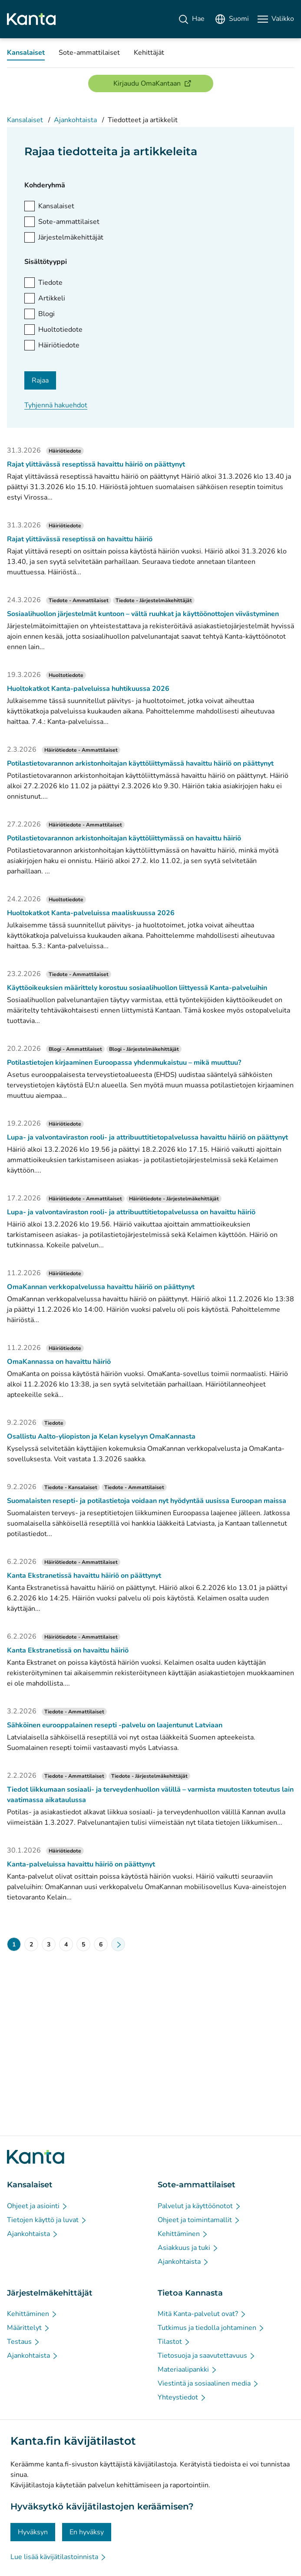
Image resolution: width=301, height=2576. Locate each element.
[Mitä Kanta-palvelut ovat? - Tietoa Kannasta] (202, 2314)
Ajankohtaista (75, 120)
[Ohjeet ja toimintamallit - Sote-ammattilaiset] (199, 2220)
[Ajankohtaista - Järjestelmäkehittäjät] (33, 2355)
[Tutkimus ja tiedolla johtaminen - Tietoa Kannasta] (211, 2328)
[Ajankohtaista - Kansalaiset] (33, 2234)
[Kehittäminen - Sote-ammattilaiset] (183, 2234)
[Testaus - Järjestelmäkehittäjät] (23, 2341)
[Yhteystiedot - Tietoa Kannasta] (182, 2397)
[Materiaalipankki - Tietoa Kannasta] (188, 2369)
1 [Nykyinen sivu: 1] (14, 1944)
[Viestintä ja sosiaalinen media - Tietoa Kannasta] (208, 2383)
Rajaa (40, 380)
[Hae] (191, 19)
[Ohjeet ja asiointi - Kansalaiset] (37, 2206)
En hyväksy (86, 2532)
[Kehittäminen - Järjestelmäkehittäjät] (32, 2314)
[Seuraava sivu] (118, 1944)
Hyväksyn (33, 2532)
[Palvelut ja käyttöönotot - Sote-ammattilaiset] (199, 2206)
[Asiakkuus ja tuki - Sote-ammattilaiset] (188, 2248)
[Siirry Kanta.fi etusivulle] (35, 2157)
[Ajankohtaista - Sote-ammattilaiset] (183, 2261)
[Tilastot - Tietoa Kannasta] (174, 2341)
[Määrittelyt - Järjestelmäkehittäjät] (28, 2328)
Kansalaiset (25, 120)
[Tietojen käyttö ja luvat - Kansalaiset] (47, 2220)
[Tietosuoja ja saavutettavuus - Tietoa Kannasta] (207, 2355)
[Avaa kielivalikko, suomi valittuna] (232, 19)
